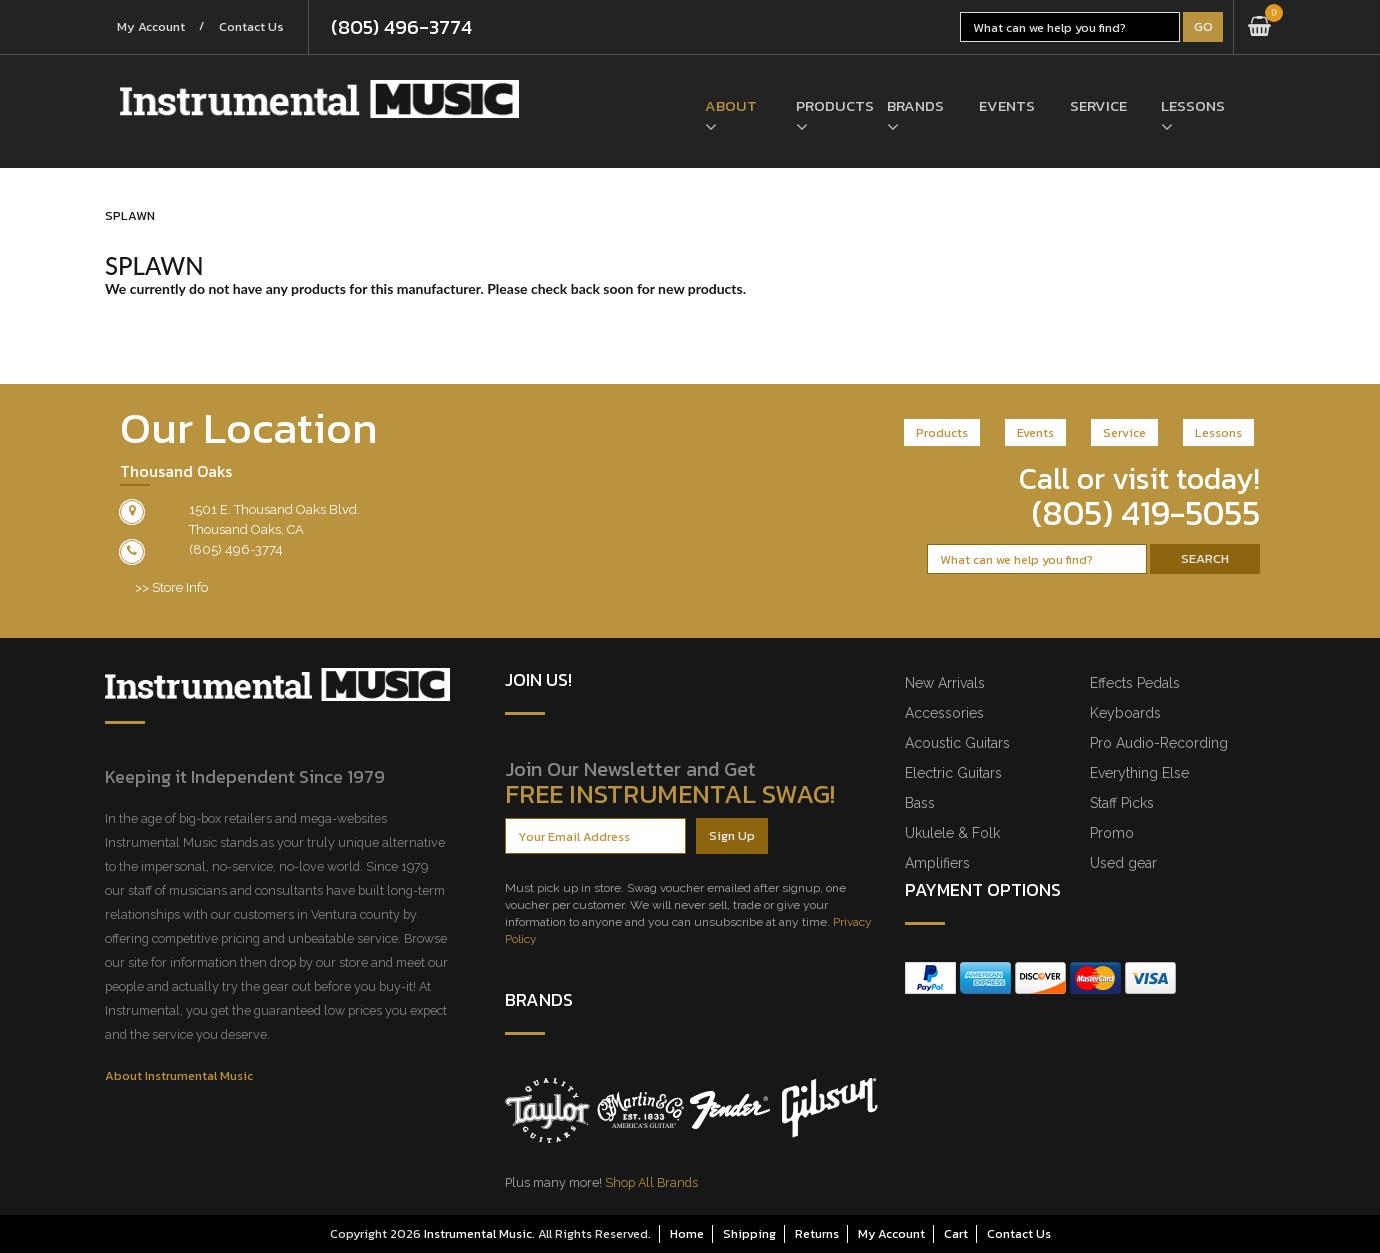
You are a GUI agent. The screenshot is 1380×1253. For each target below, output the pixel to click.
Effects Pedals (1135, 683)
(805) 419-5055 (1146, 513)
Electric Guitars (953, 773)
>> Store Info (171, 587)
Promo (1112, 833)
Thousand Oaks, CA (246, 529)
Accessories (944, 713)
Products (826, 106)
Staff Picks (1122, 803)
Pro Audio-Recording (1159, 743)
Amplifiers (937, 863)
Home (687, 1233)
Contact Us (257, 27)
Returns (817, 1233)
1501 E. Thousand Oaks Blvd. (274, 509)
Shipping (749, 1233)
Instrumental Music (478, 1233)
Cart (956, 1233)
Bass (920, 803)
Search (1205, 558)
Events (1007, 106)
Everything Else (1139, 773)
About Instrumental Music (179, 1075)
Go (1203, 26)
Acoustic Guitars (957, 743)
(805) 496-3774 (409, 27)
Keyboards (1125, 713)
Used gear (1123, 863)
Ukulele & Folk (952, 833)
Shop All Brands (651, 1182)
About (731, 106)
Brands (915, 106)
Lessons (1191, 106)
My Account (153, 27)
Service (1098, 106)
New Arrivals (945, 683)
